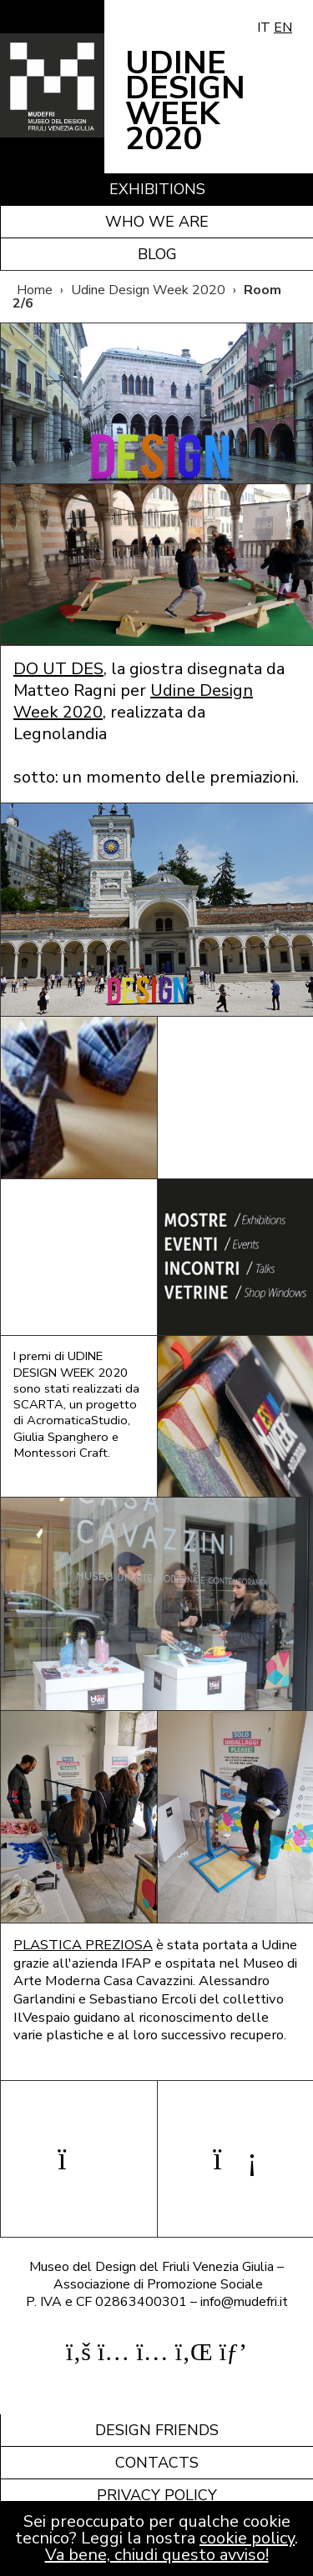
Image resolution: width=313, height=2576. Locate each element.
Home (35, 290)
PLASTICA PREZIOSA (83, 1944)
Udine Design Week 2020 (148, 290)
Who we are (157, 222)
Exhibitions (157, 189)
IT (263, 27)
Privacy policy (157, 2495)
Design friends (157, 2430)
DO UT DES (58, 669)
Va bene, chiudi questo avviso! (157, 2554)
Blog (157, 254)
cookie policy (247, 2538)
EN (283, 27)
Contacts (157, 2463)
